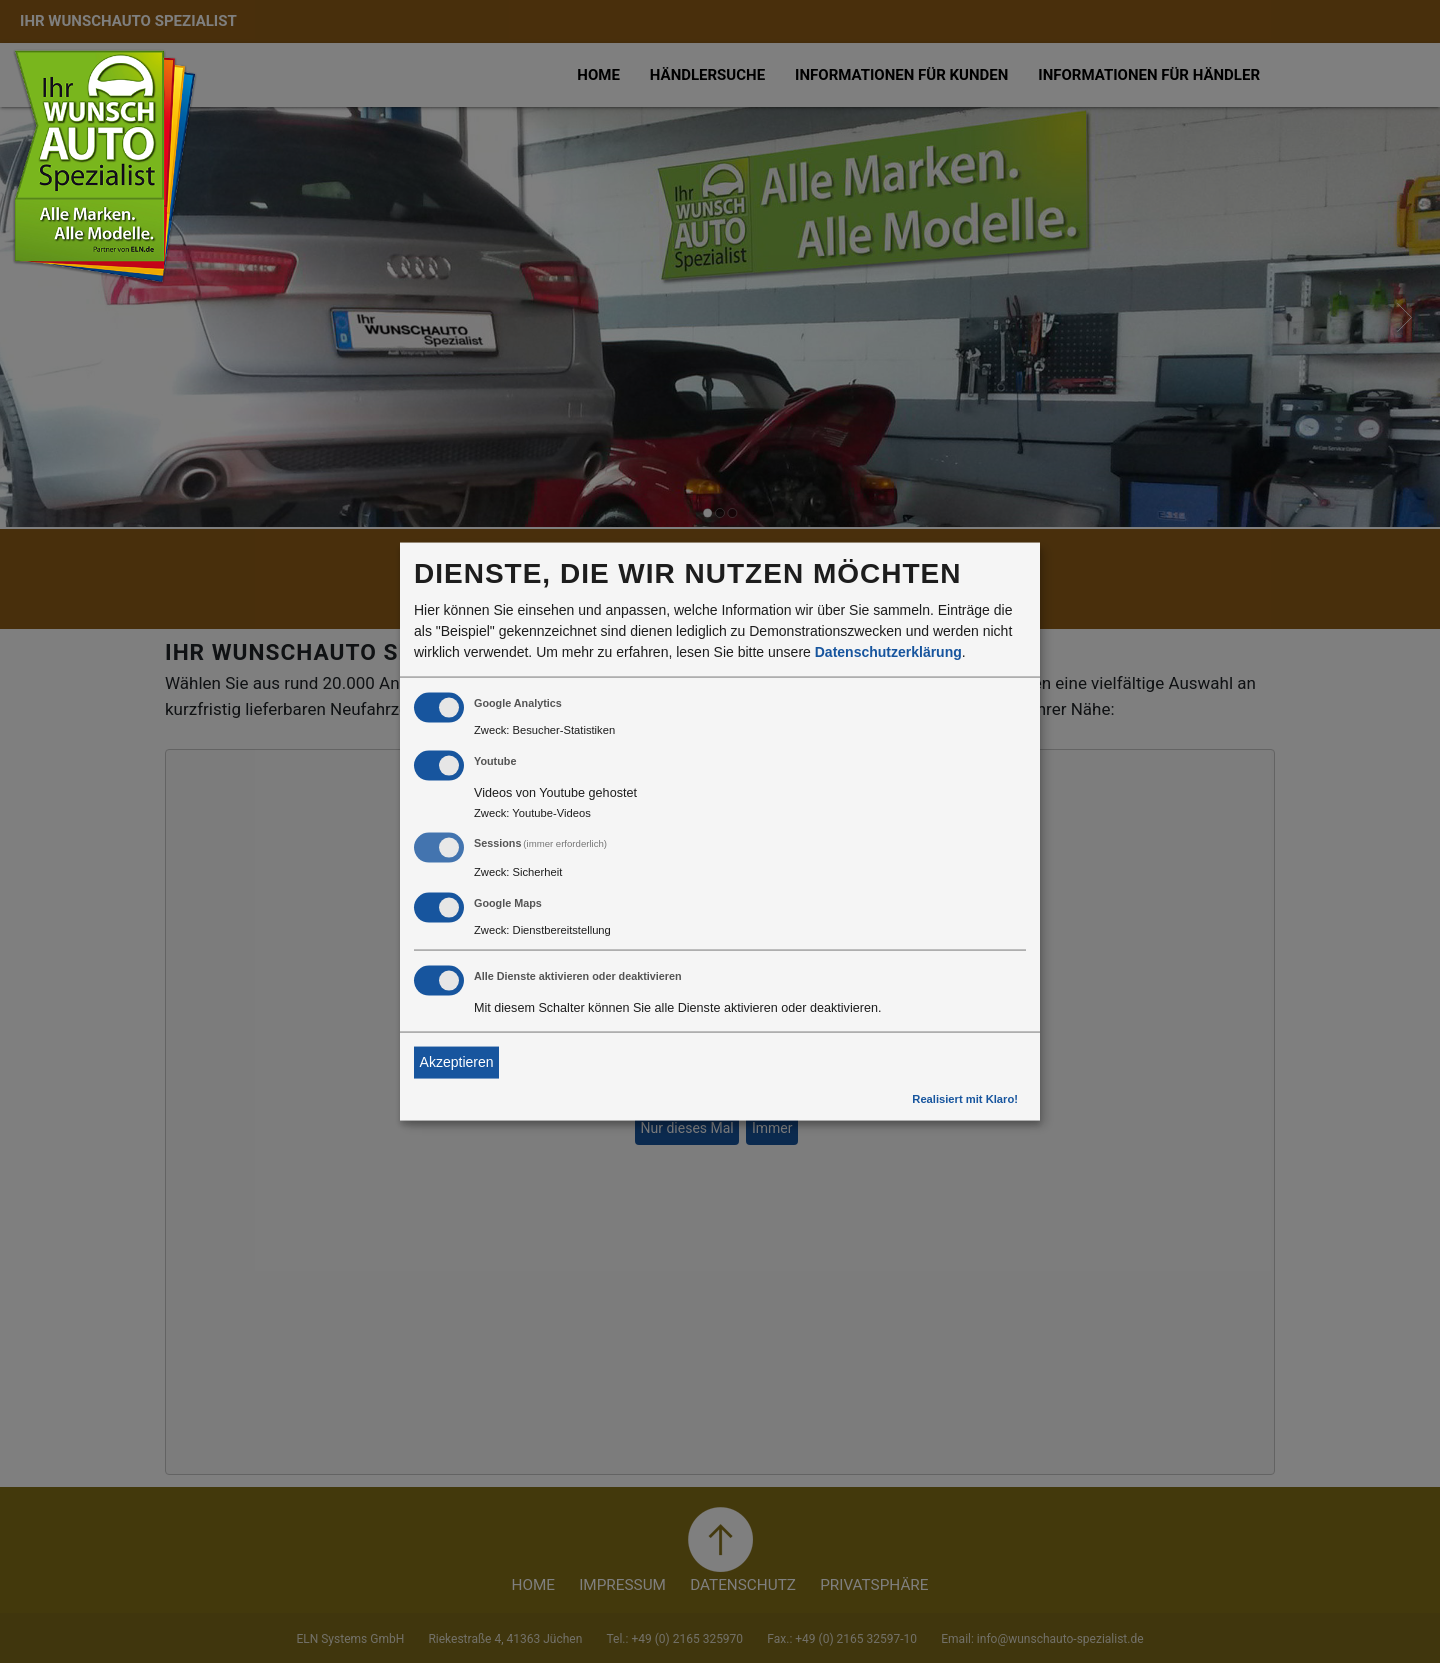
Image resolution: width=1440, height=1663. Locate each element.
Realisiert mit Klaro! (965, 1098)
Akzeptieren (457, 1062)
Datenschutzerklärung (888, 651)
